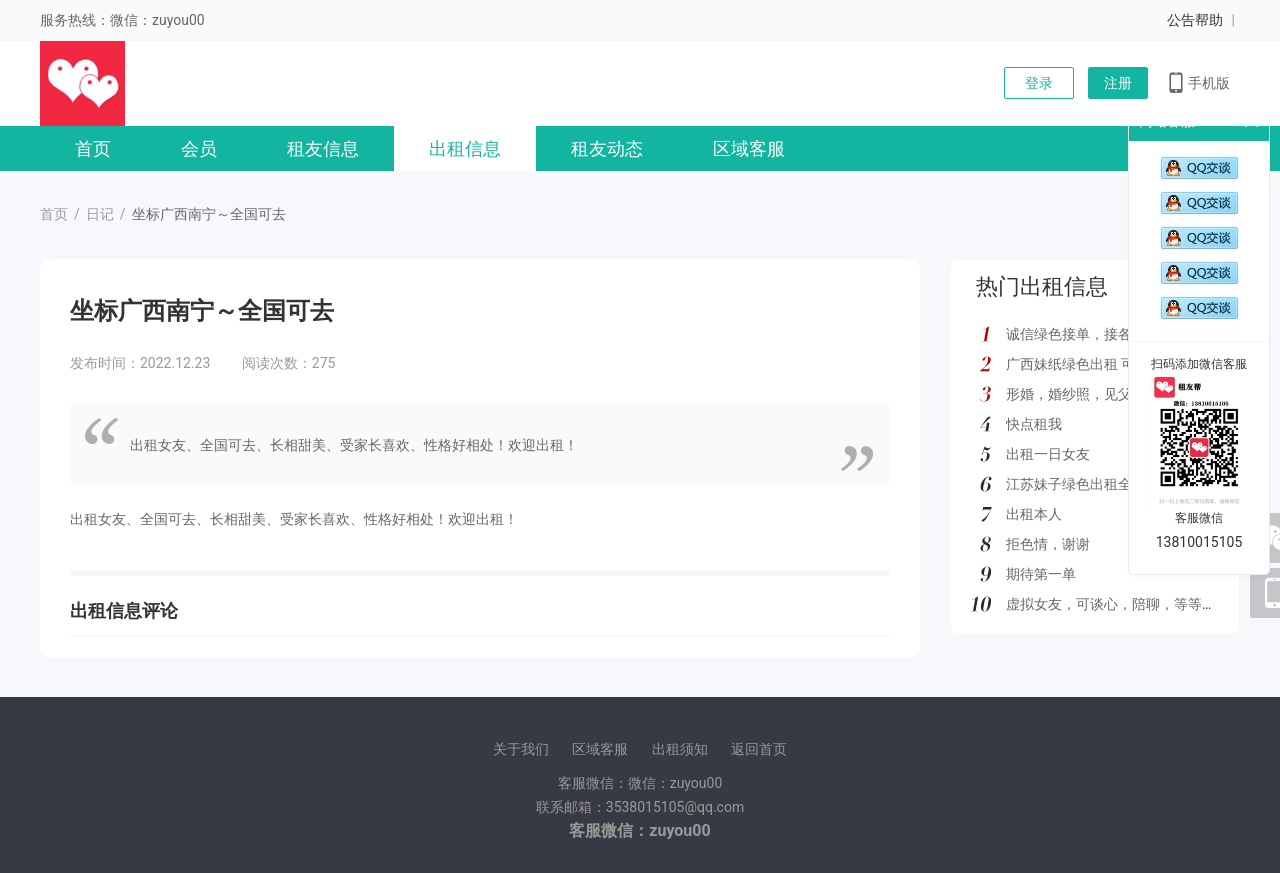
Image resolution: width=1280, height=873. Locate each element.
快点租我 (1034, 424)
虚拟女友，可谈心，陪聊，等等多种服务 (1132, 604)
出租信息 (465, 148)
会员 (199, 148)
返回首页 (759, 749)
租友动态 (607, 148)
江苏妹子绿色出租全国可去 (1090, 484)
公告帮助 (1195, 20)
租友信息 (323, 148)
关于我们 (521, 749)
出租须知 (680, 749)
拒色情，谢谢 (1048, 544)
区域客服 (749, 148)
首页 (93, 148)
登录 (1039, 83)
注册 (1118, 83)
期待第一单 (1041, 574)
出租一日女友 (1048, 454)
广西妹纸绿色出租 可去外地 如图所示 (1121, 364)
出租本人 (1034, 514)
